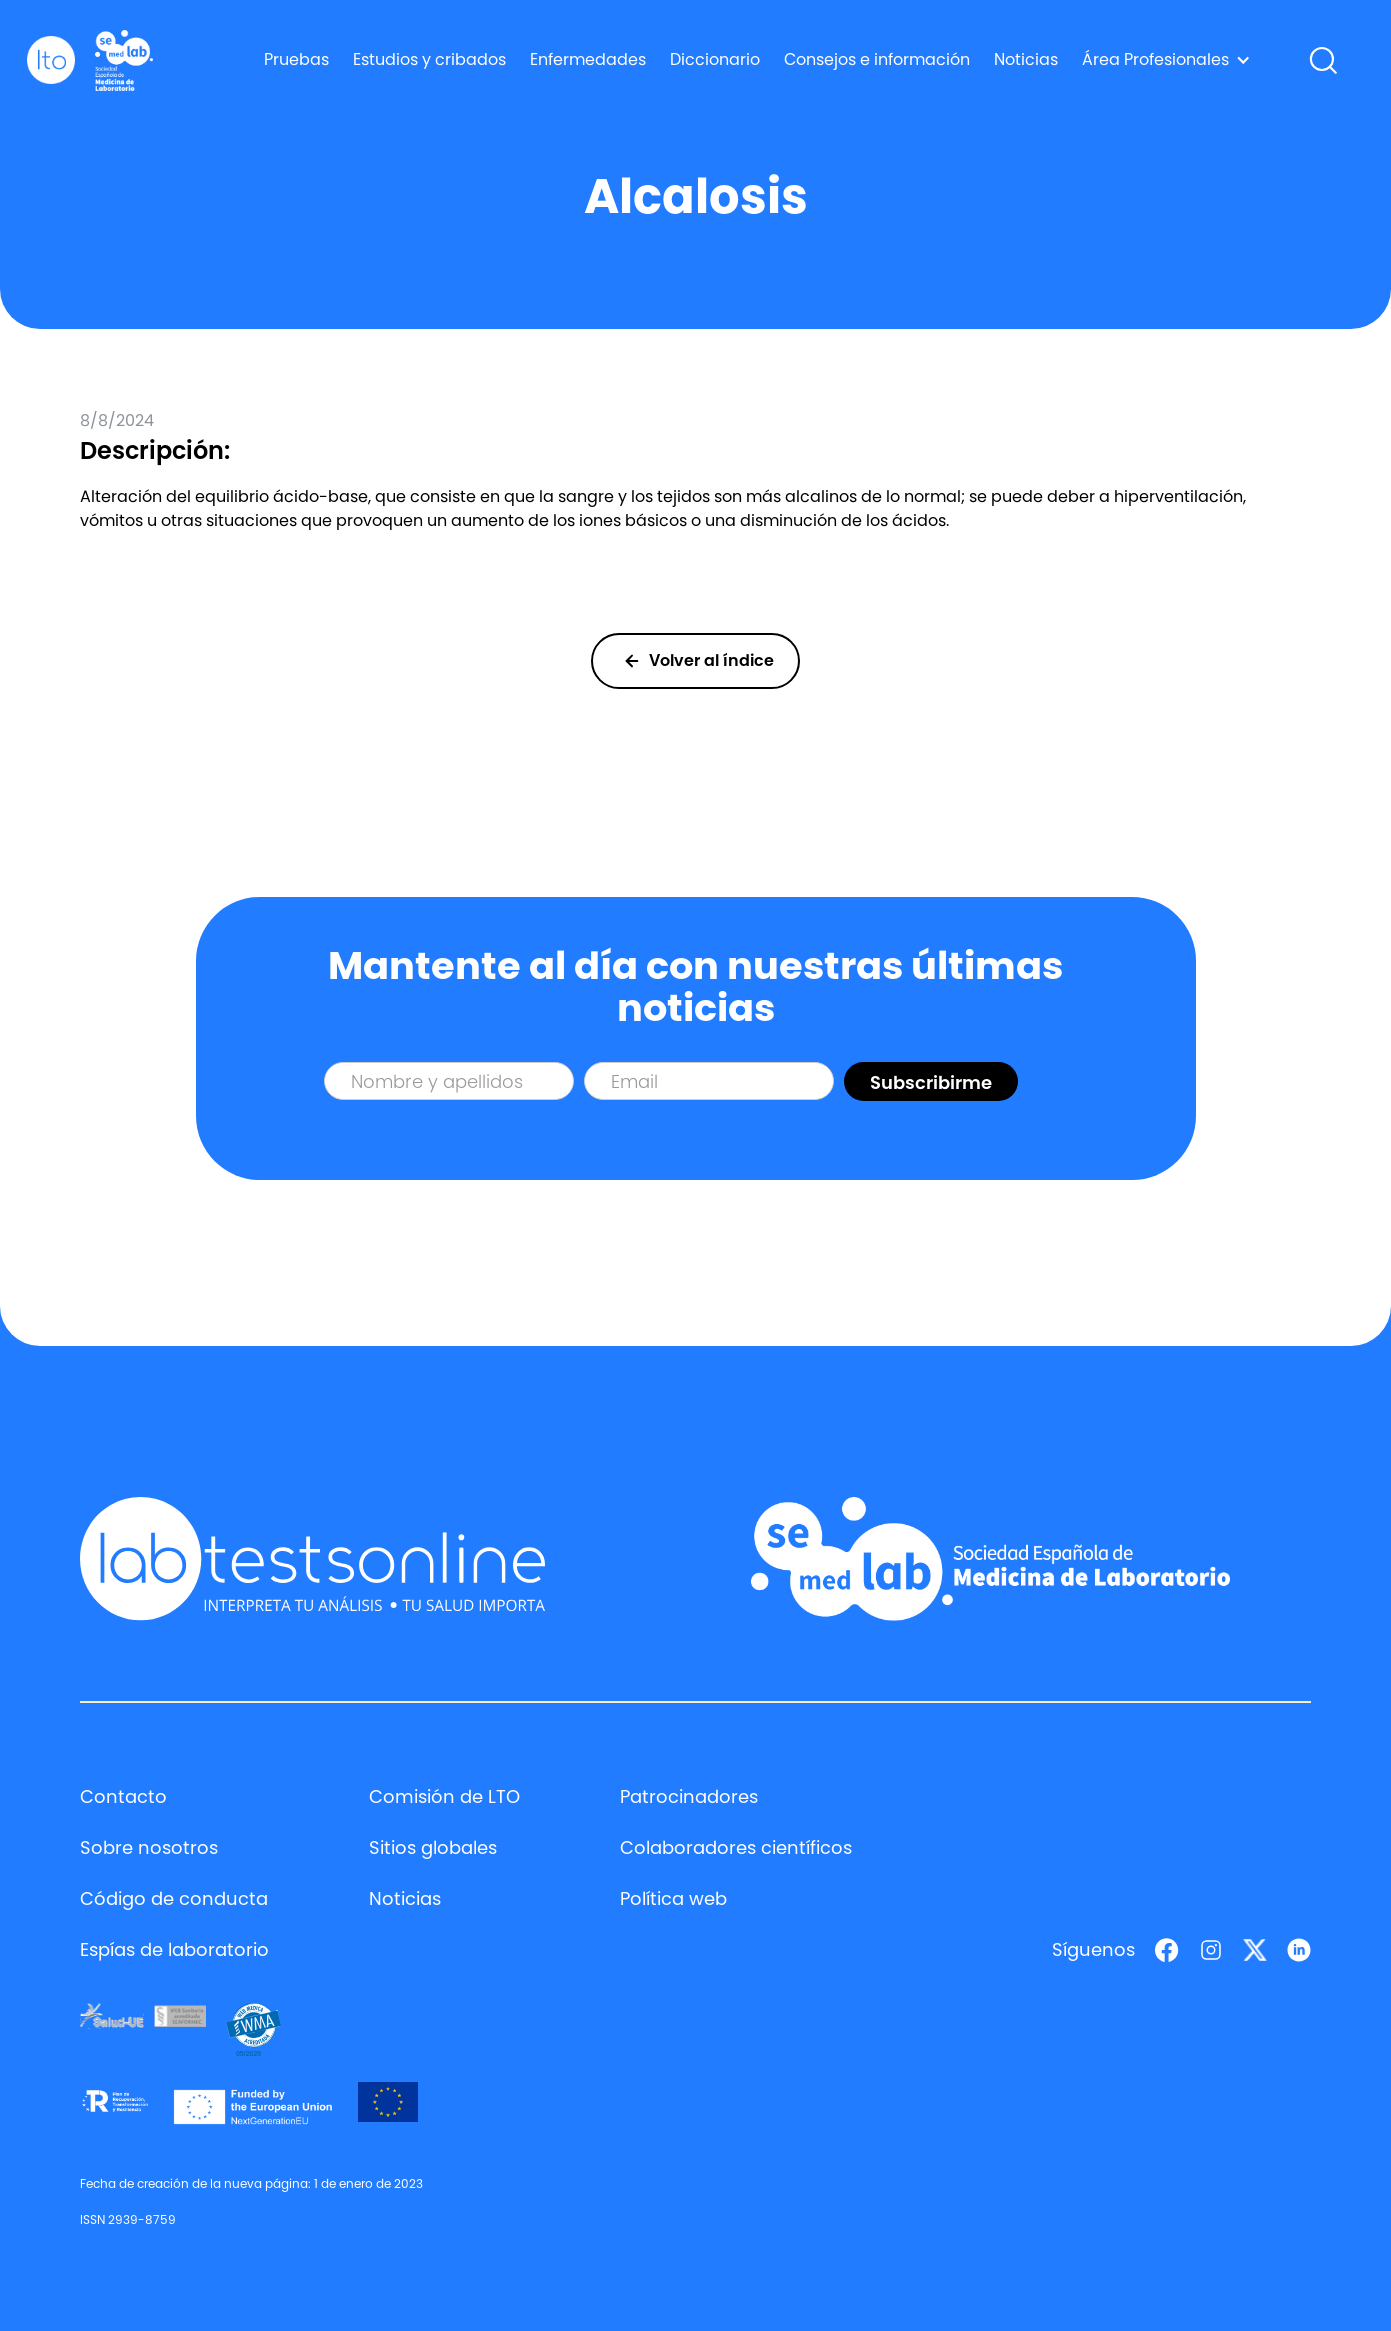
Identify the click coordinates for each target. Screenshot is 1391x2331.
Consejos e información (877, 59)
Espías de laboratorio (174, 1949)
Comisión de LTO (444, 1796)
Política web (673, 1898)
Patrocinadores (689, 1796)
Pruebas (296, 59)
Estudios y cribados (429, 59)
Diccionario (715, 59)
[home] (51, 60)
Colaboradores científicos (736, 1847)
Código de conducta (174, 1898)
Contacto (123, 1796)
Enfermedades (588, 59)
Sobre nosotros (149, 1847)
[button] (1166, 60)
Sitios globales (433, 1847)
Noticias (1026, 59)
